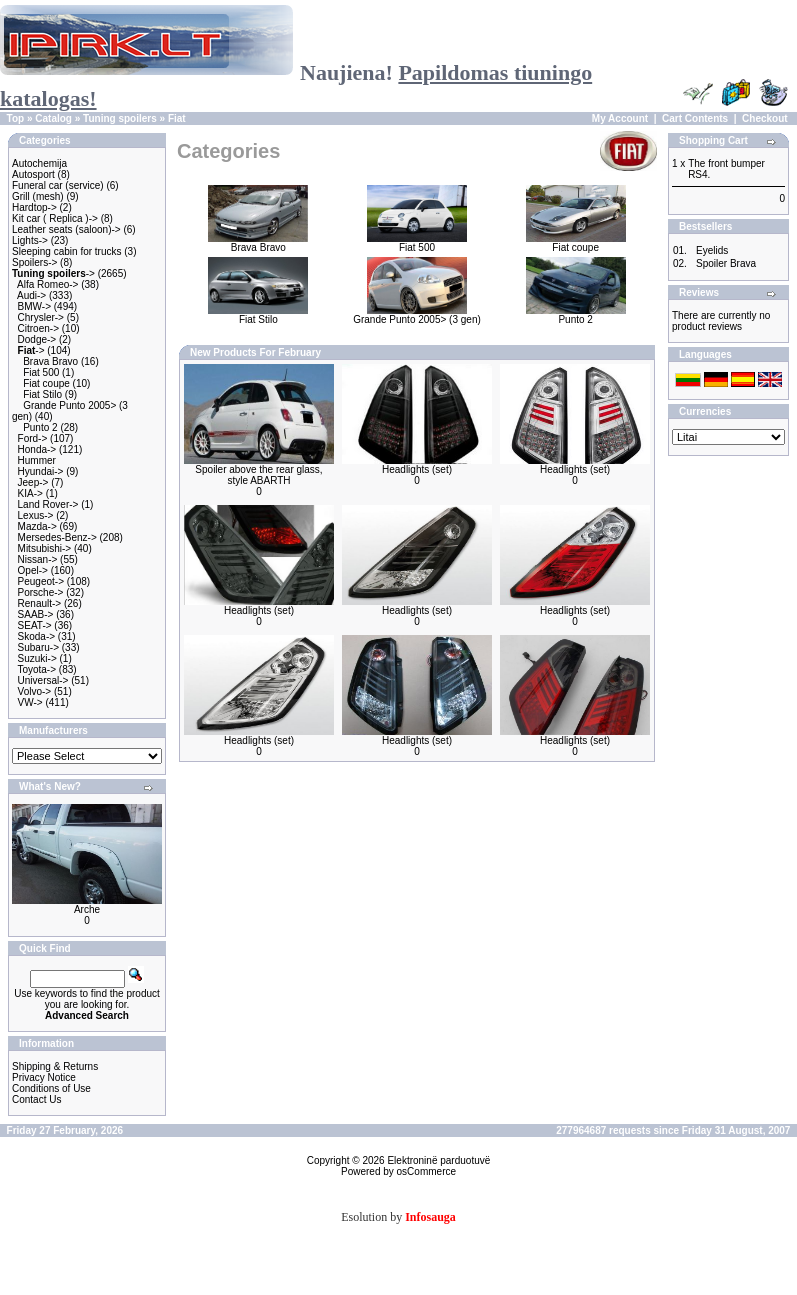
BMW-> (34, 306)
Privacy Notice (44, 1077)
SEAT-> (35, 625)
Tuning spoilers (120, 118)
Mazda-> (37, 526)
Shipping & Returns (55, 1066)
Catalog (53, 118)
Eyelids (712, 250)
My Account (620, 118)
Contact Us (36, 1099)
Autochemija (39, 163)
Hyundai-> (41, 471)
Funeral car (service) (58, 185)
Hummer (37, 460)
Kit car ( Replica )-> (55, 218)
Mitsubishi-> (45, 548)
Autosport (33, 174)
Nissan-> (38, 559)
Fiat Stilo (42, 394)
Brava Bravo (50, 361)
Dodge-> (37, 339)
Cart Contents (695, 118)
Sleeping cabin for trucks (67, 251)
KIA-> (30, 493)
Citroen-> (38, 328)
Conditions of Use (51, 1088)
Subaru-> (38, 647)
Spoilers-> (34, 262)
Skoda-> (37, 636)
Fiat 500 (41, 372)
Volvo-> (35, 691)
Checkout (765, 118)
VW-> (30, 702)
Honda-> (37, 449)
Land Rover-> (48, 504)
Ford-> (33, 438)
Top (16, 118)
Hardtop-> (34, 207)
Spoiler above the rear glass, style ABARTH (258, 475)
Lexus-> (36, 515)
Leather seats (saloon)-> (66, 229)
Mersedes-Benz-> (57, 537)
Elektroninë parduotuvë (438, 1160)
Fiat (177, 118)
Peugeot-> (41, 581)
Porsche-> (41, 592)
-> (53, 273)
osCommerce (426, 1171)
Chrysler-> (41, 317)
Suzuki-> (37, 658)
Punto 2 (40, 427)
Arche (87, 909)
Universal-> (43, 680)
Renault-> (40, 603)
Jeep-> (33, 482)
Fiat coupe (46, 383)
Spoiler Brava (726, 263)
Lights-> (30, 240)
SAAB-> (36, 614)
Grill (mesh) (38, 196)
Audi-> (31, 295)
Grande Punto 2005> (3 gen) (417, 315)
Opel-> (33, 570)
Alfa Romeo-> (47, 284)
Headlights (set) (417, 469)
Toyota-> (36, 669)
